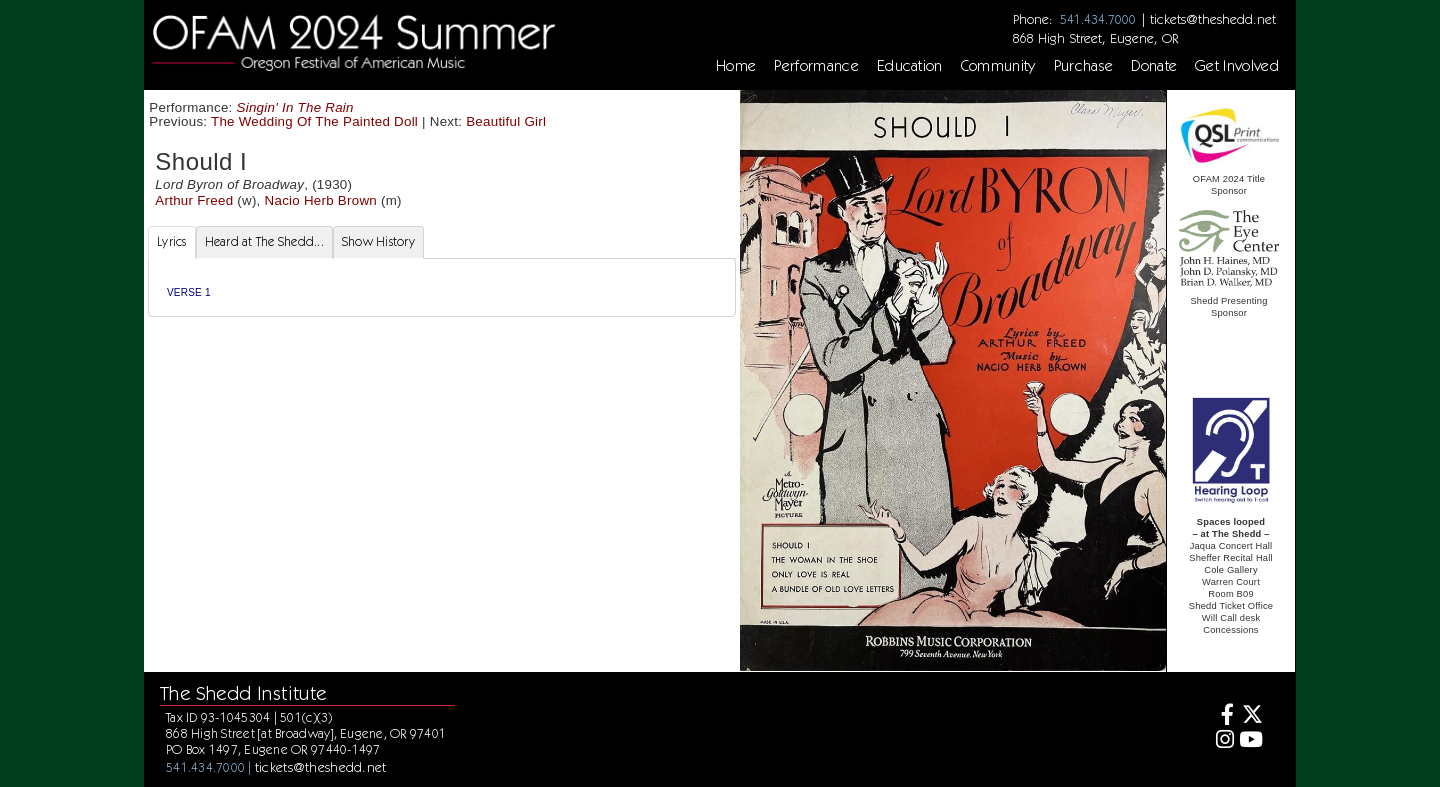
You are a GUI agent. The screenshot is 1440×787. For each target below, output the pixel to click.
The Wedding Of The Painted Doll (314, 121)
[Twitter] (1251, 716)
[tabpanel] (442, 287)
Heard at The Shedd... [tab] (264, 241)
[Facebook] (1222, 716)
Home (736, 66)
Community (998, 66)
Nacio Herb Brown (321, 200)
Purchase (1084, 66)
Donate (1154, 66)
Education (910, 66)
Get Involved (1237, 66)
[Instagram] (1222, 741)
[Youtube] (1251, 741)
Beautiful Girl (506, 121)
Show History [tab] (378, 241)
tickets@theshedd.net (1213, 19)
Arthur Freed (194, 200)
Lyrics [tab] (172, 241)
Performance (816, 66)
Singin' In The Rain (295, 107)
